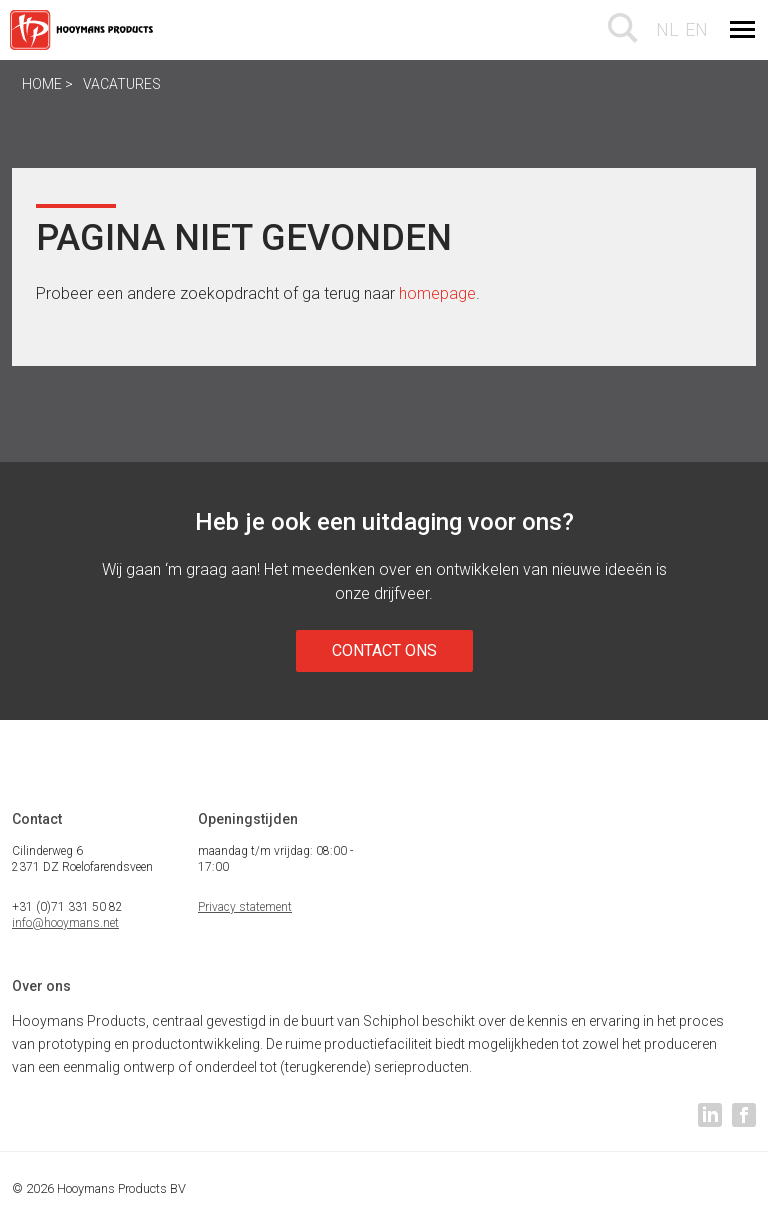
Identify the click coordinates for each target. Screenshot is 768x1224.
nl (667, 29)
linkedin (710, 1115)
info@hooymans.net (65, 923)
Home (42, 84)
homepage (437, 293)
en (696, 29)
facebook (744, 1115)
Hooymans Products (84, 30)
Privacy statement (245, 907)
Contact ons (384, 650)
